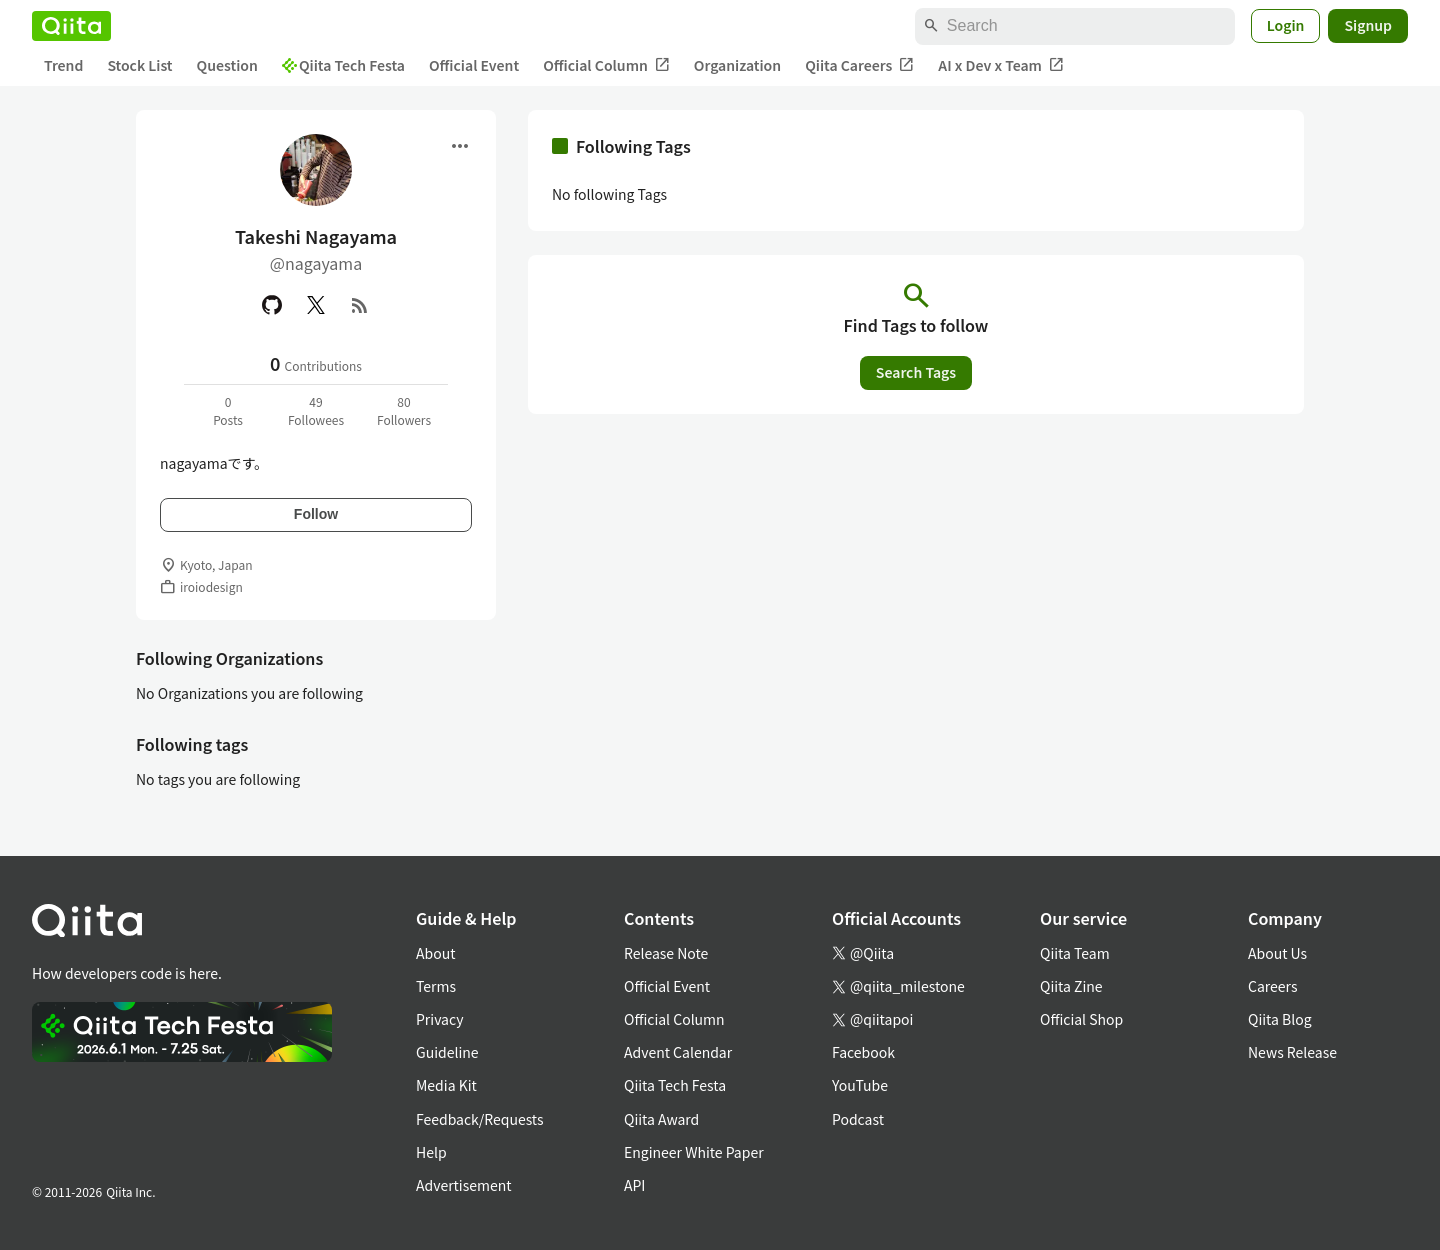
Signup (1368, 25)
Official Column (606, 65)
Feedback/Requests (480, 1119)
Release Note (666, 953)
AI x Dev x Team (1001, 65)
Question (227, 65)
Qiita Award (661, 1119)
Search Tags (916, 372)
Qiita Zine (1071, 986)
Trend (63, 65)
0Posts (228, 410)
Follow (316, 514)
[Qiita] (71, 26)
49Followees (316, 410)
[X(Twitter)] (316, 305)
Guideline (447, 1052)
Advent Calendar (678, 1052)
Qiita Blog (1280, 1019)
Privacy (439, 1019)
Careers (1272, 986)
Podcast (858, 1119)
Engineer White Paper (694, 1152)
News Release (1292, 1052)
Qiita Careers (859, 65)
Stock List (139, 65)
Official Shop (1081, 1019)
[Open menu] (460, 146)
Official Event (474, 65)
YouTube (860, 1085)
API (634, 1185)
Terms (436, 986)
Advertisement (464, 1185)
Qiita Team (1075, 953)
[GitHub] (272, 305)
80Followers (404, 410)
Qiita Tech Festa (343, 65)
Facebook (863, 1052)
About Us (1277, 953)
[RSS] (360, 305)
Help (431, 1152)
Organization (737, 65)
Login (1286, 25)
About (435, 953)
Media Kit (446, 1085)
